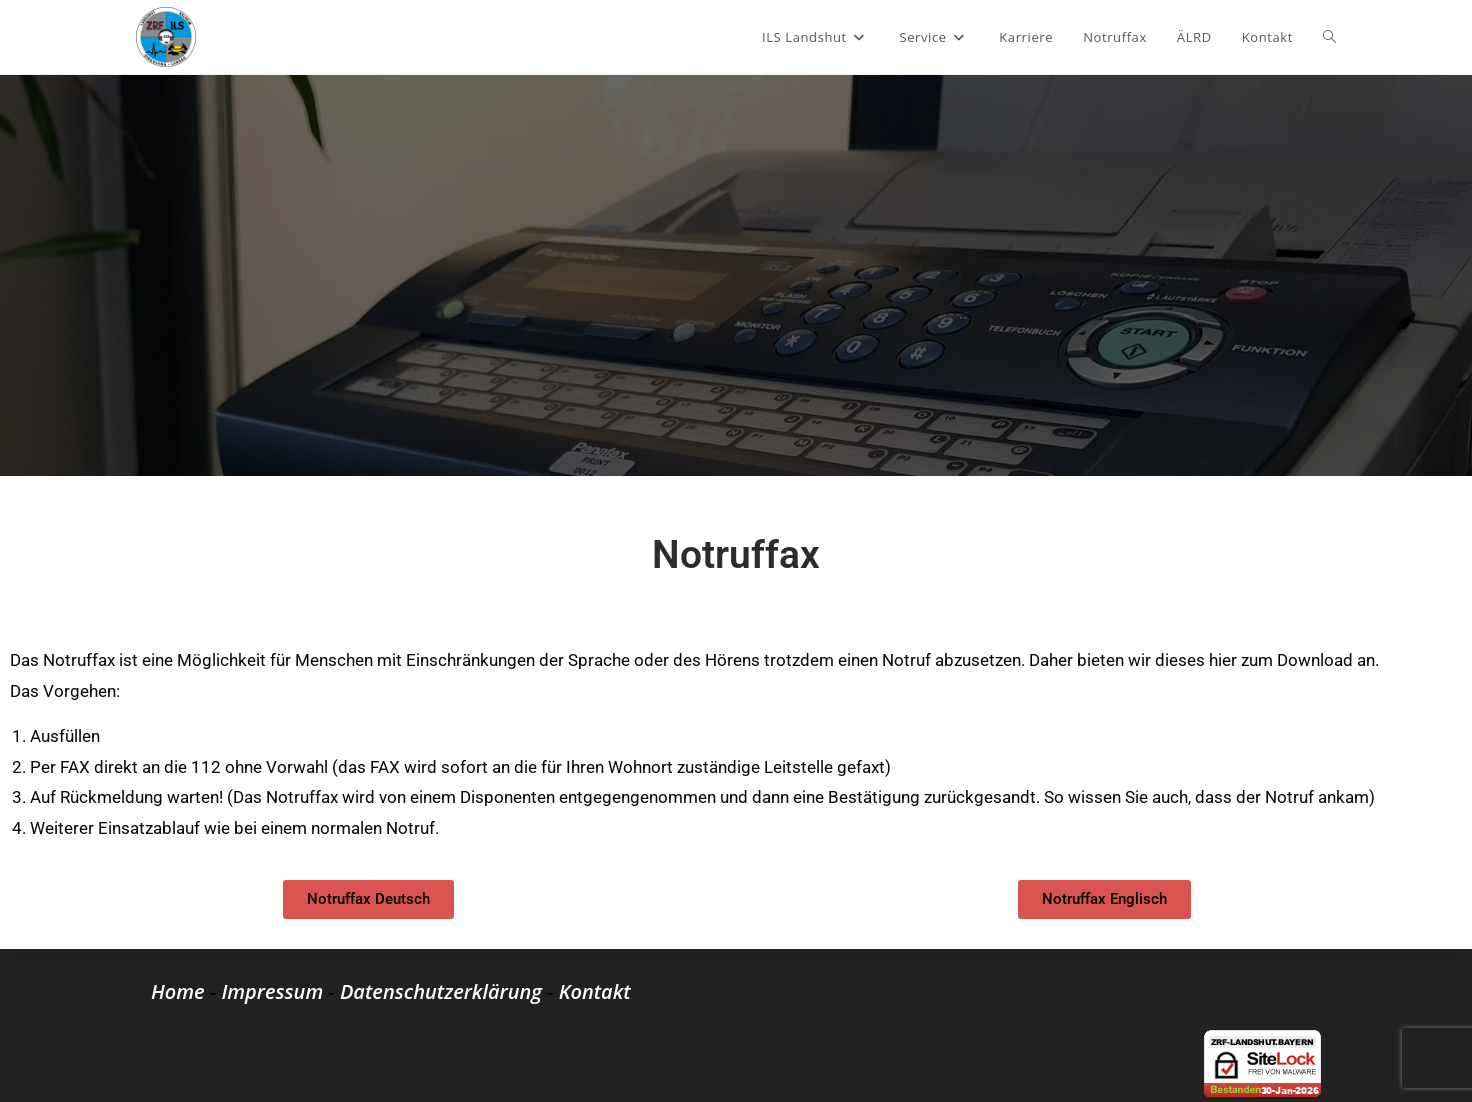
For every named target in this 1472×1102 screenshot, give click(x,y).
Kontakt (595, 991)
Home (178, 991)
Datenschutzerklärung (441, 991)
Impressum (272, 991)
